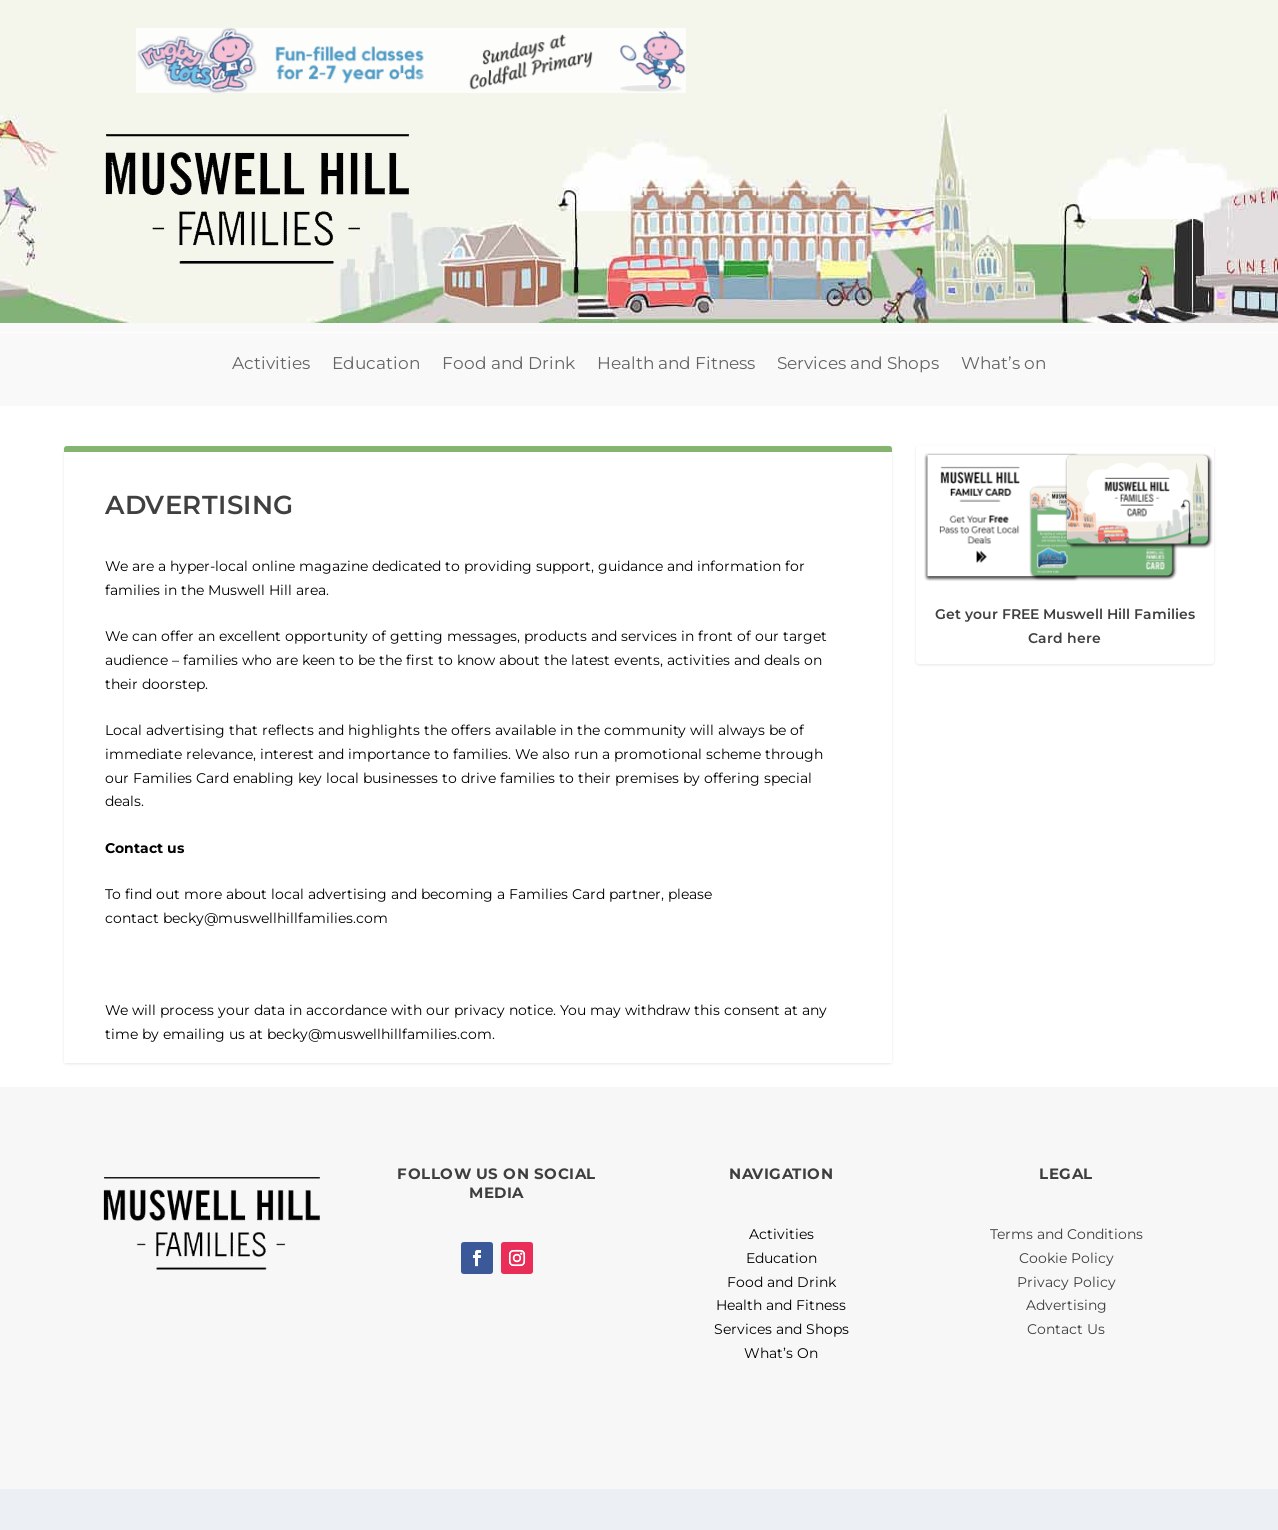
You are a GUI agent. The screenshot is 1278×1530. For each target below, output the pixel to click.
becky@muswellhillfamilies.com (275, 959)
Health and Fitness (676, 405)
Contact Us (1066, 1371)
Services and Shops (858, 405)
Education (376, 405)
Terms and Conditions (1066, 1276)
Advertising (1066, 1347)
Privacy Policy (1066, 1323)
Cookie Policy (1066, 1300)
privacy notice (503, 1052)
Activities (271, 405)
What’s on (1003, 405)
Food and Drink (508, 405)
